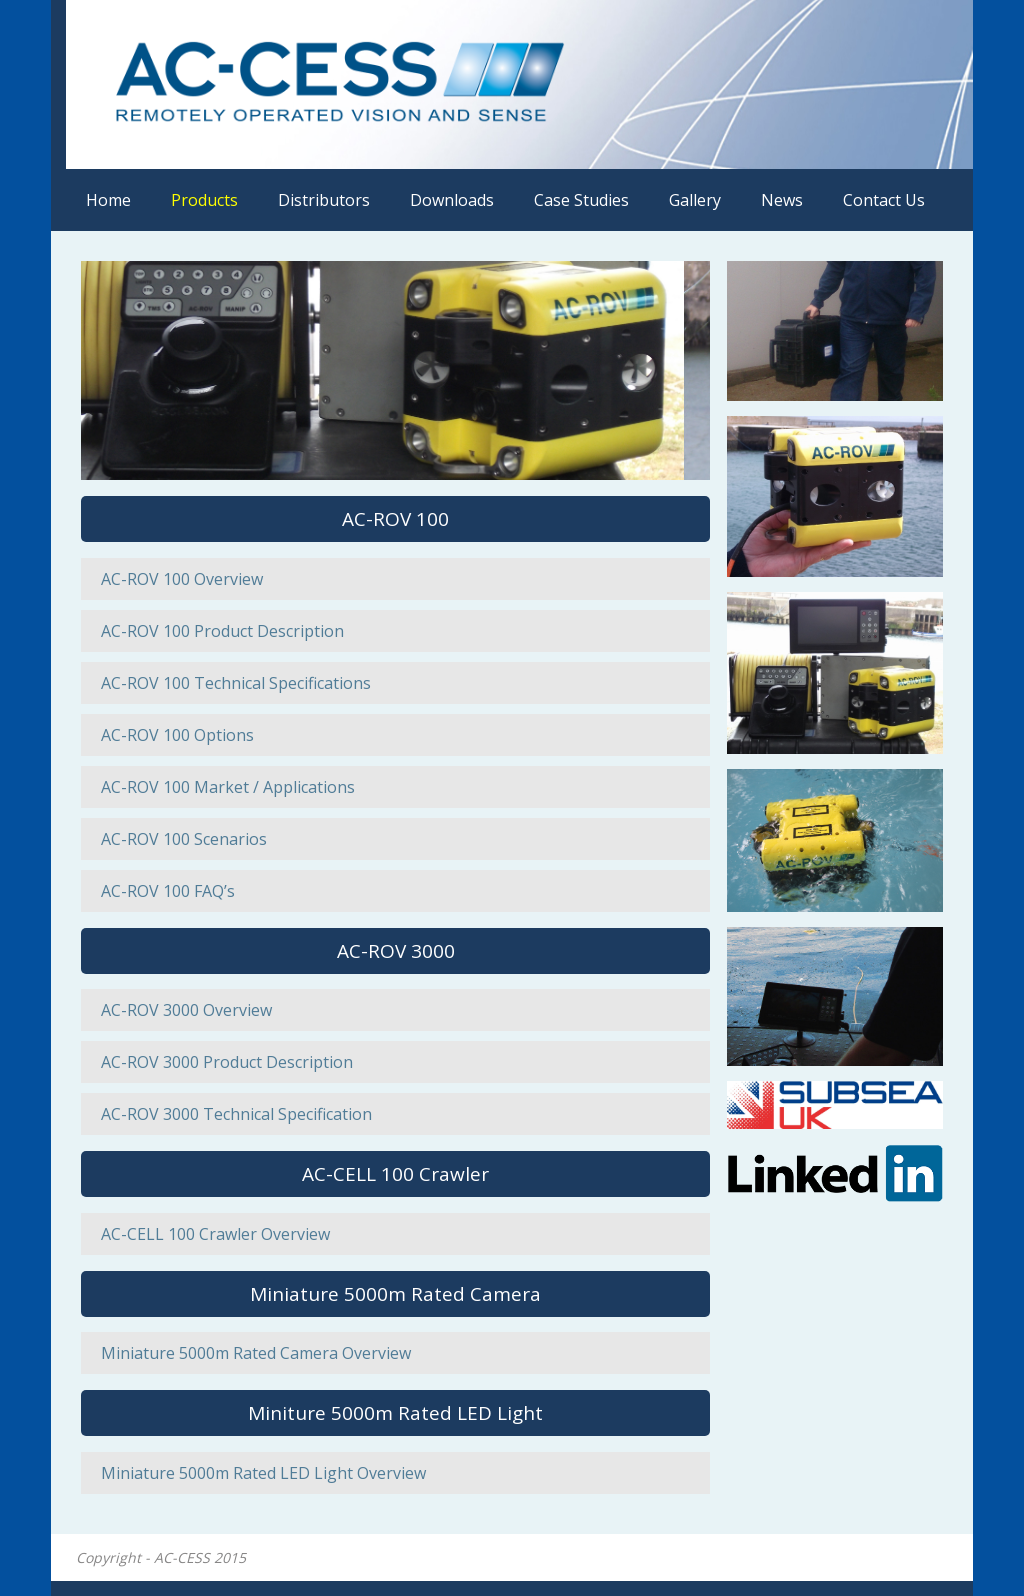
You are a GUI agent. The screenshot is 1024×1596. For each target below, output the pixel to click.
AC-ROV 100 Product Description (222, 631)
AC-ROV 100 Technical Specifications (236, 683)
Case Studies (581, 200)
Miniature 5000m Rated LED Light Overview (263, 1473)
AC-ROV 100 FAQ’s (168, 891)
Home (108, 200)
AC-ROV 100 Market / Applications (228, 787)
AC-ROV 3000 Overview (186, 1010)
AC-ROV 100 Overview (182, 579)
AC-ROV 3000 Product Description (227, 1062)
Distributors (324, 200)
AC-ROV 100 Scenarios (184, 839)
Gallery (695, 200)
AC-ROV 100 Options (177, 735)
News (782, 200)
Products (204, 200)
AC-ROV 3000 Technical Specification (236, 1114)
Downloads (452, 200)
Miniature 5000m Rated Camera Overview (256, 1353)
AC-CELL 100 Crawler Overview (215, 1234)
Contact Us (884, 200)
